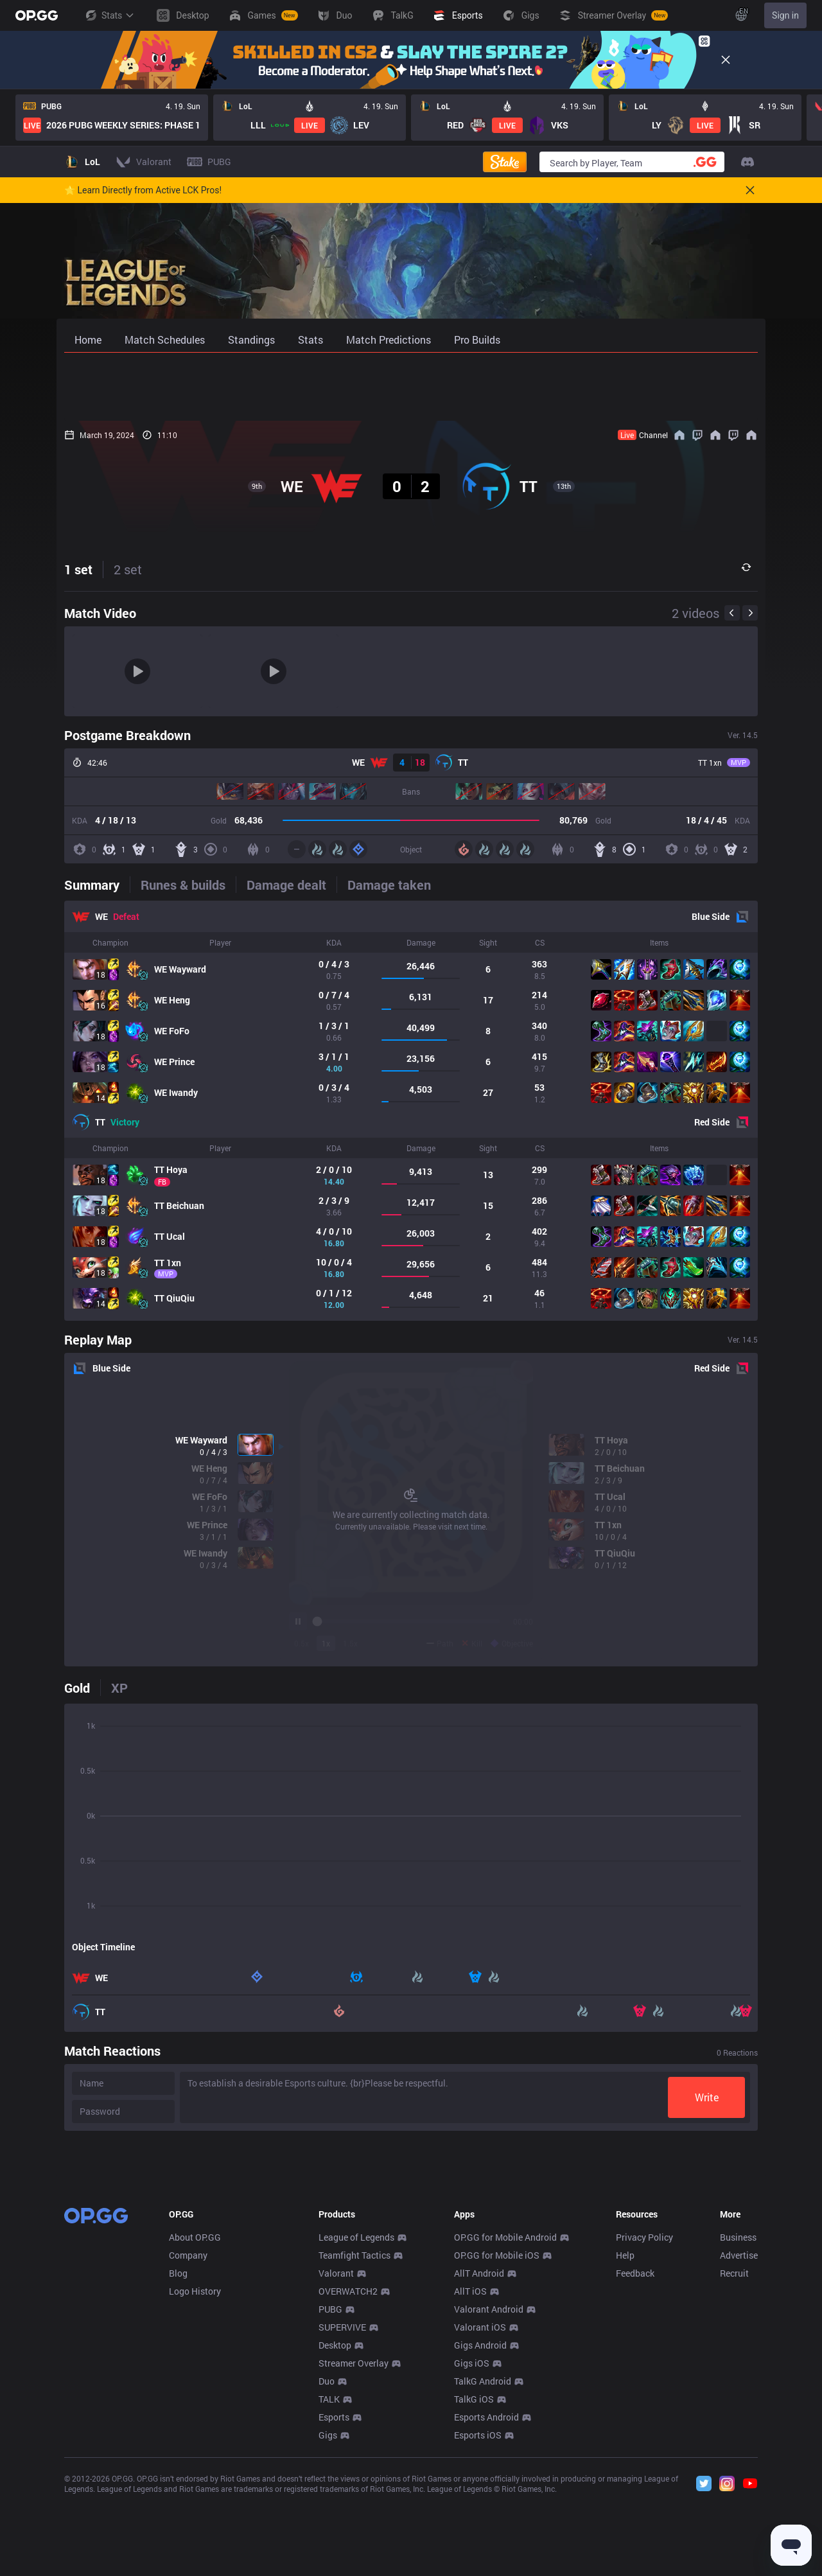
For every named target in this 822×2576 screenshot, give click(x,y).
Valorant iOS (480, 2517)
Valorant (336, 2463)
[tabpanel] (411, 1110)
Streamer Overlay (354, 2553)
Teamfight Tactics (354, 2445)
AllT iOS (470, 2481)
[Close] (725, 59)
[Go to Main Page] (36, 15)
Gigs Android (480, 2535)
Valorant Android (488, 2499)
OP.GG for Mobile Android (505, 2427)
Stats (109, 15)
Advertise (739, 2445)
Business (738, 2427)
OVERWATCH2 (348, 2481)
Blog (178, 2463)
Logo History (195, 2481)
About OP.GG (195, 2427)
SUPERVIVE (342, 2517)
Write (707, 2097)
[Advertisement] (411, 387)
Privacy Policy (644, 2427)
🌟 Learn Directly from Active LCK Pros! (143, 190)
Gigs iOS (471, 2553)
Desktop (335, 2535)
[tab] (97, 884)
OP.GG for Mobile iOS (496, 2445)
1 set (78, 569)
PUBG (330, 2499)
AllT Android (479, 2463)
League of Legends (356, 2427)
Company (188, 2445)
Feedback (635, 2463)
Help (625, 2445)
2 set (128, 569)
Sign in (785, 15)
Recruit (734, 2463)
